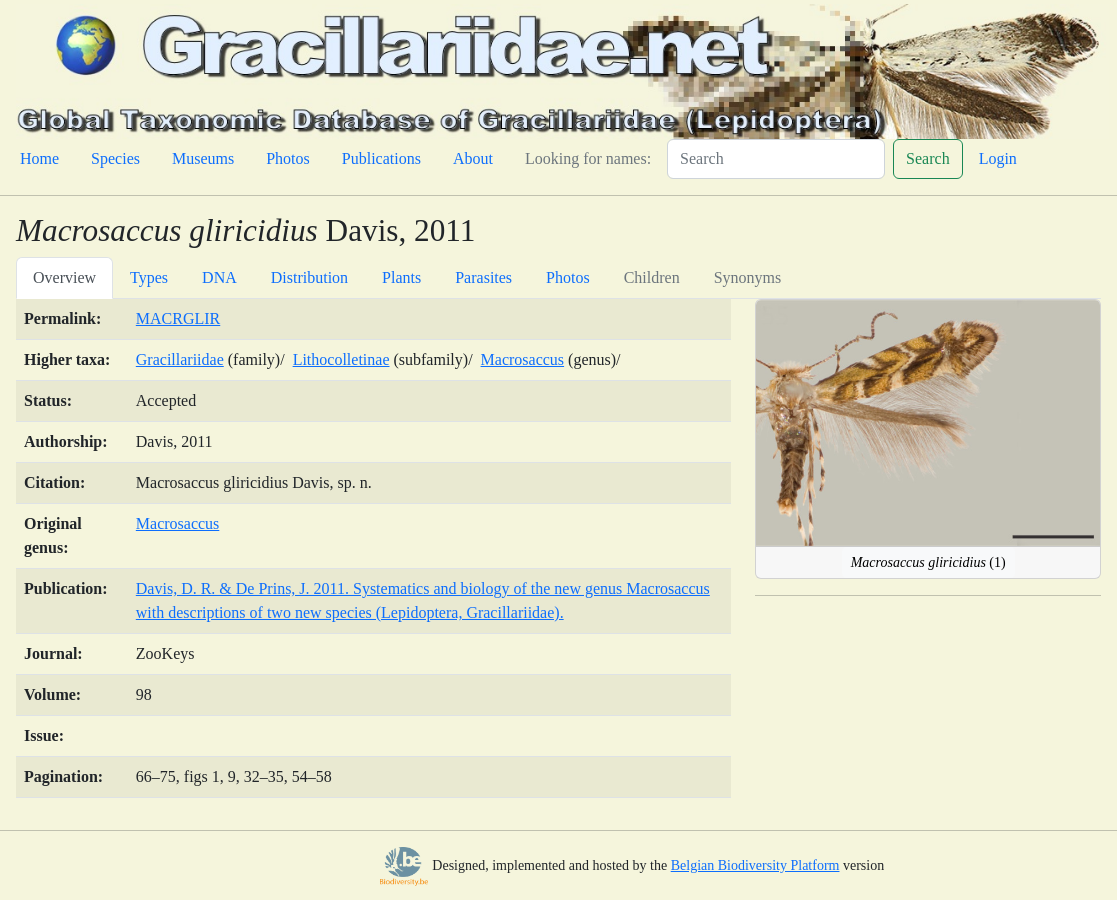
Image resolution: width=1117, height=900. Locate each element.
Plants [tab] (401, 277)
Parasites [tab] (483, 277)
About (473, 158)
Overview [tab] (64, 277)
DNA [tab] (219, 277)
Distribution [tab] (309, 277)
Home (39, 158)
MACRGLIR (178, 318)
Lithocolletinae (341, 359)
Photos (288, 158)
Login (998, 158)
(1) (928, 562)
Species (115, 158)
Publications (381, 158)
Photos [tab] (568, 277)
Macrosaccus (523, 359)
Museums (203, 158)
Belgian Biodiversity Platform (755, 865)
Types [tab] (149, 277)
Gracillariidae (180, 359)
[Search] (776, 159)
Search (928, 158)
